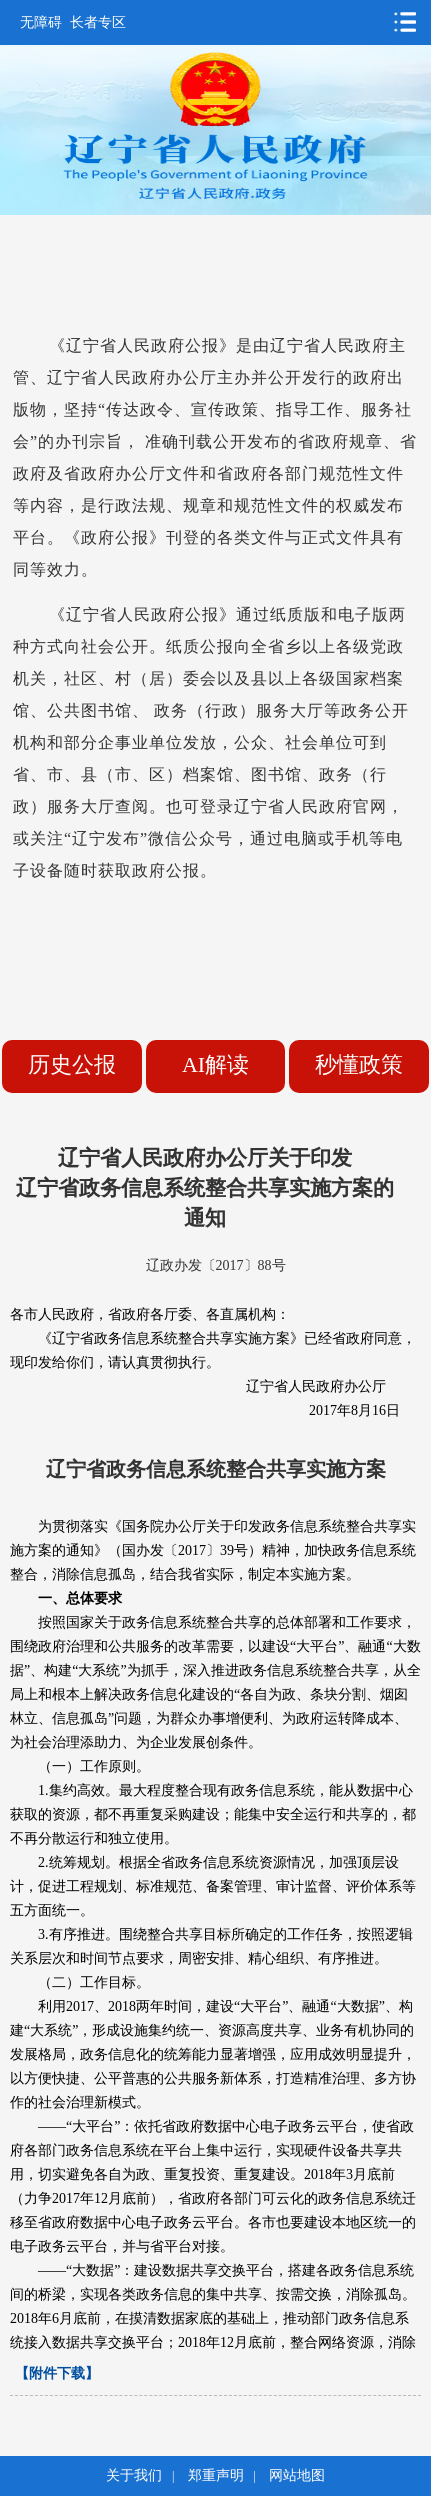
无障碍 (41, 22)
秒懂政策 (359, 1064)
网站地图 (297, 2475)
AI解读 (215, 1064)
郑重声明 (216, 2475)
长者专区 (98, 22)
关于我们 (134, 2475)
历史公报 (72, 1064)
